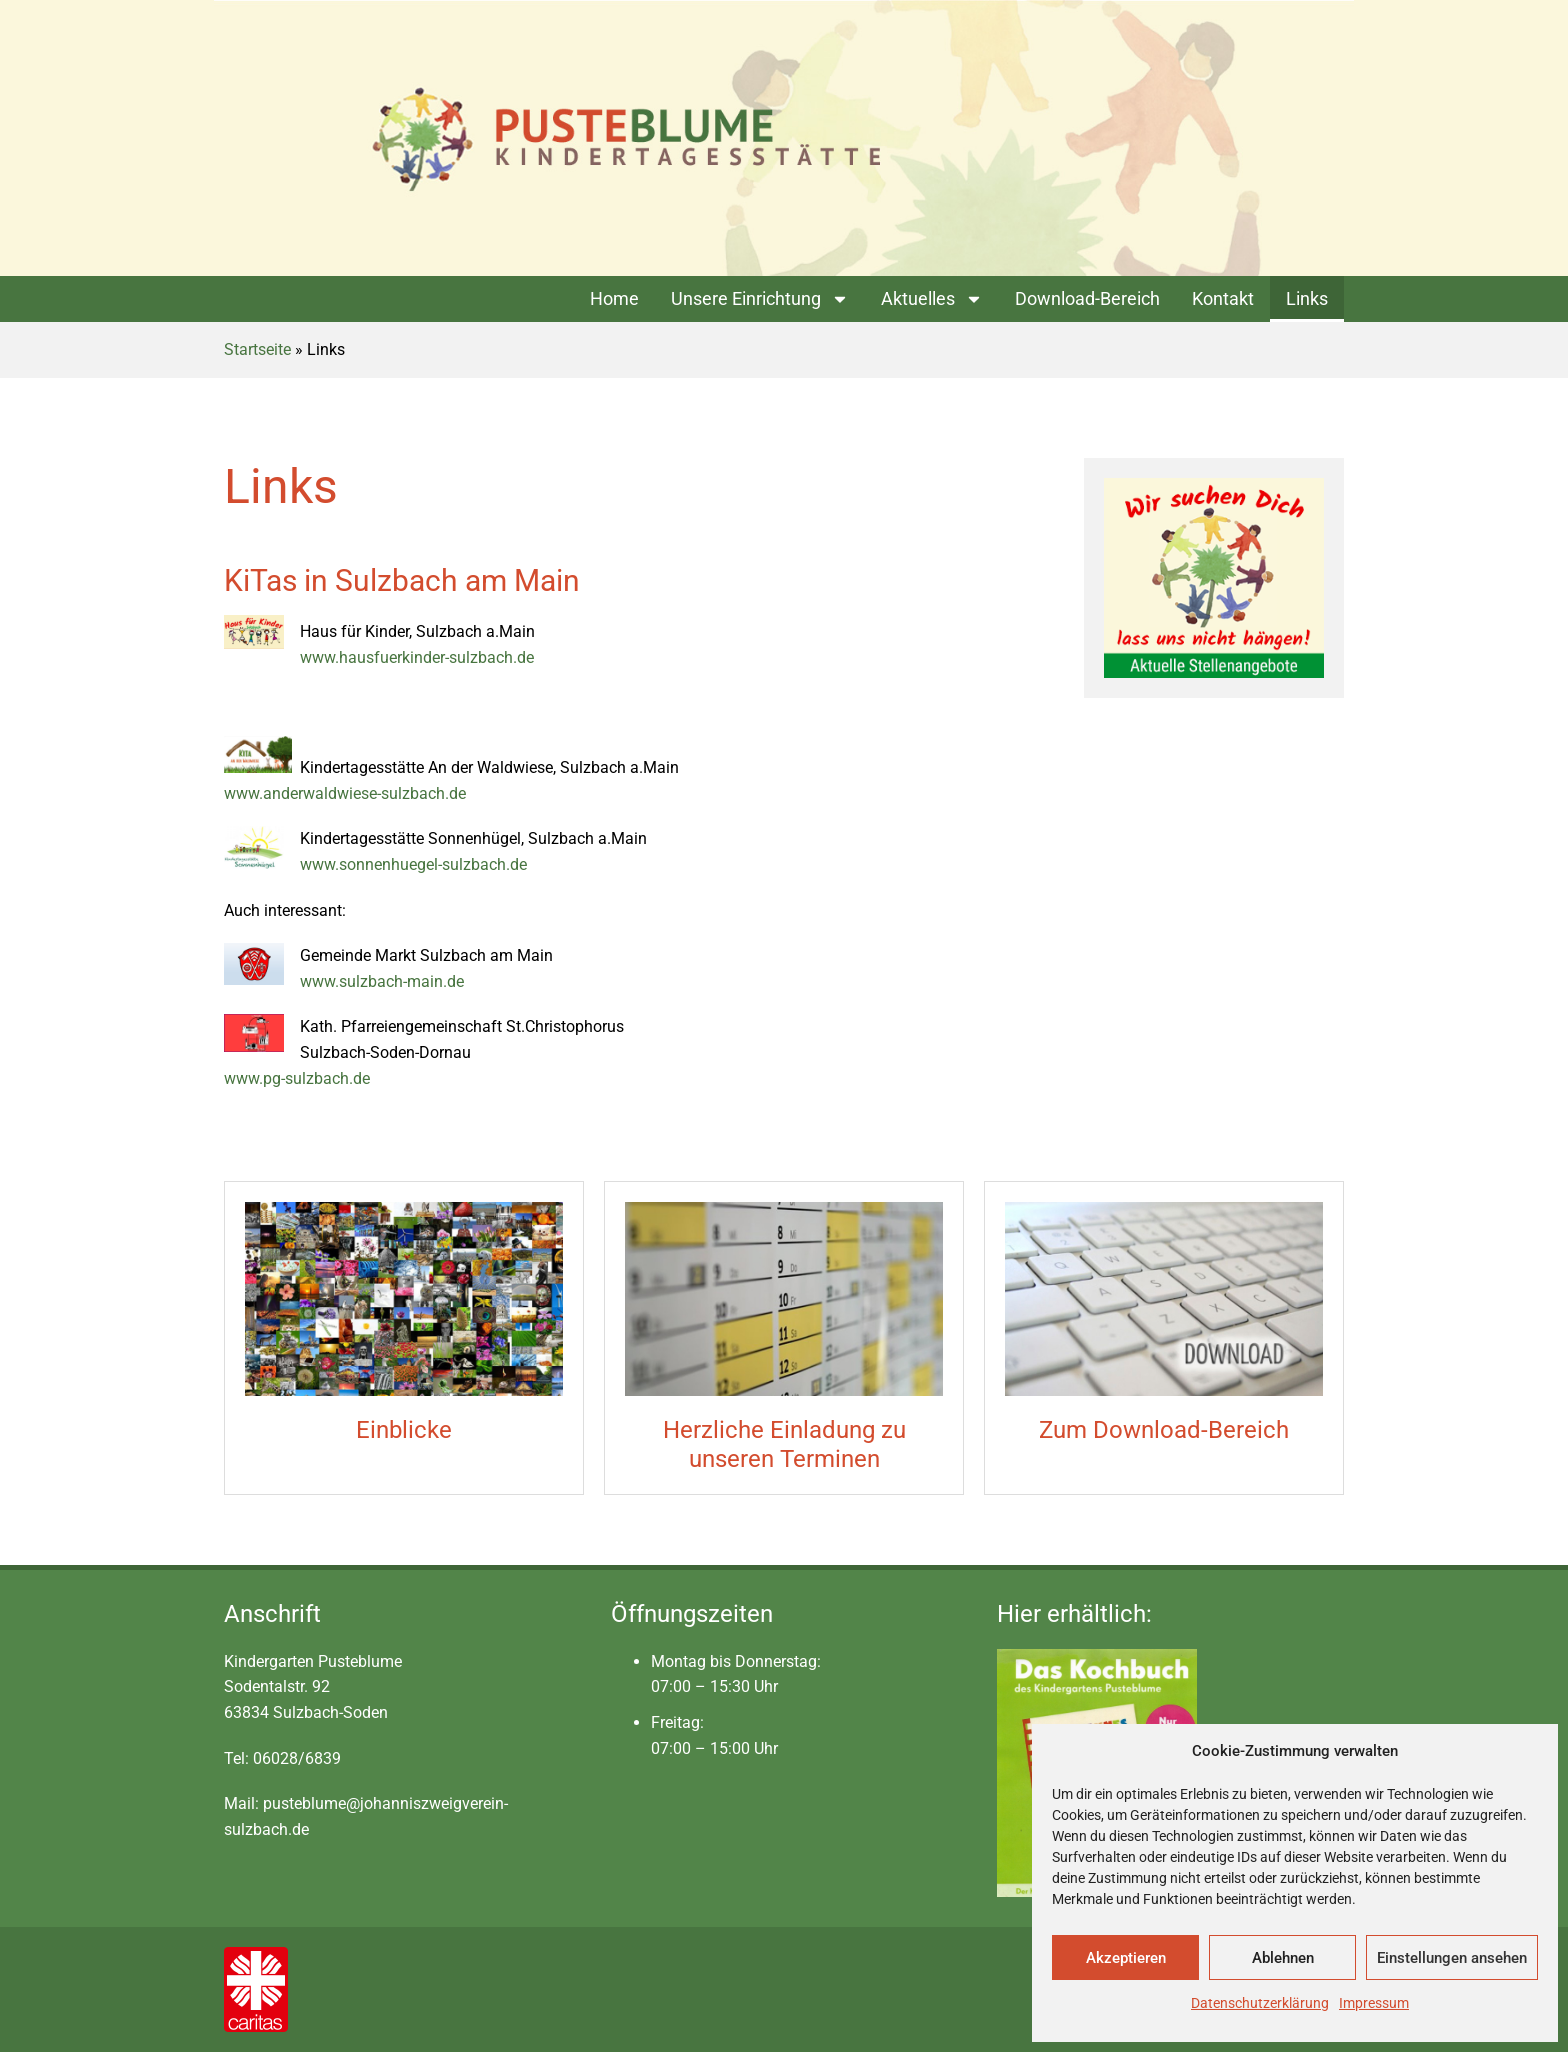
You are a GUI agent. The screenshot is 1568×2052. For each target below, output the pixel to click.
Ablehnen (1283, 1958)
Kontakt (1223, 298)
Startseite (257, 349)
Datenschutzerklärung (1260, 2003)
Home (614, 298)
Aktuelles (932, 299)
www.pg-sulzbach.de (297, 1078)
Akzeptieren (1126, 1958)
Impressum (1374, 2003)
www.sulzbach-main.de (382, 981)
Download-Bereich (1087, 298)
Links (1307, 298)
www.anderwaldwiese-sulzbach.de (345, 793)
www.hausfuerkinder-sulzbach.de (417, 657)
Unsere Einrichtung (760, 299)
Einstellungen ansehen (1452, 1958)
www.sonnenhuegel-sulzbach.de (413, 864)
